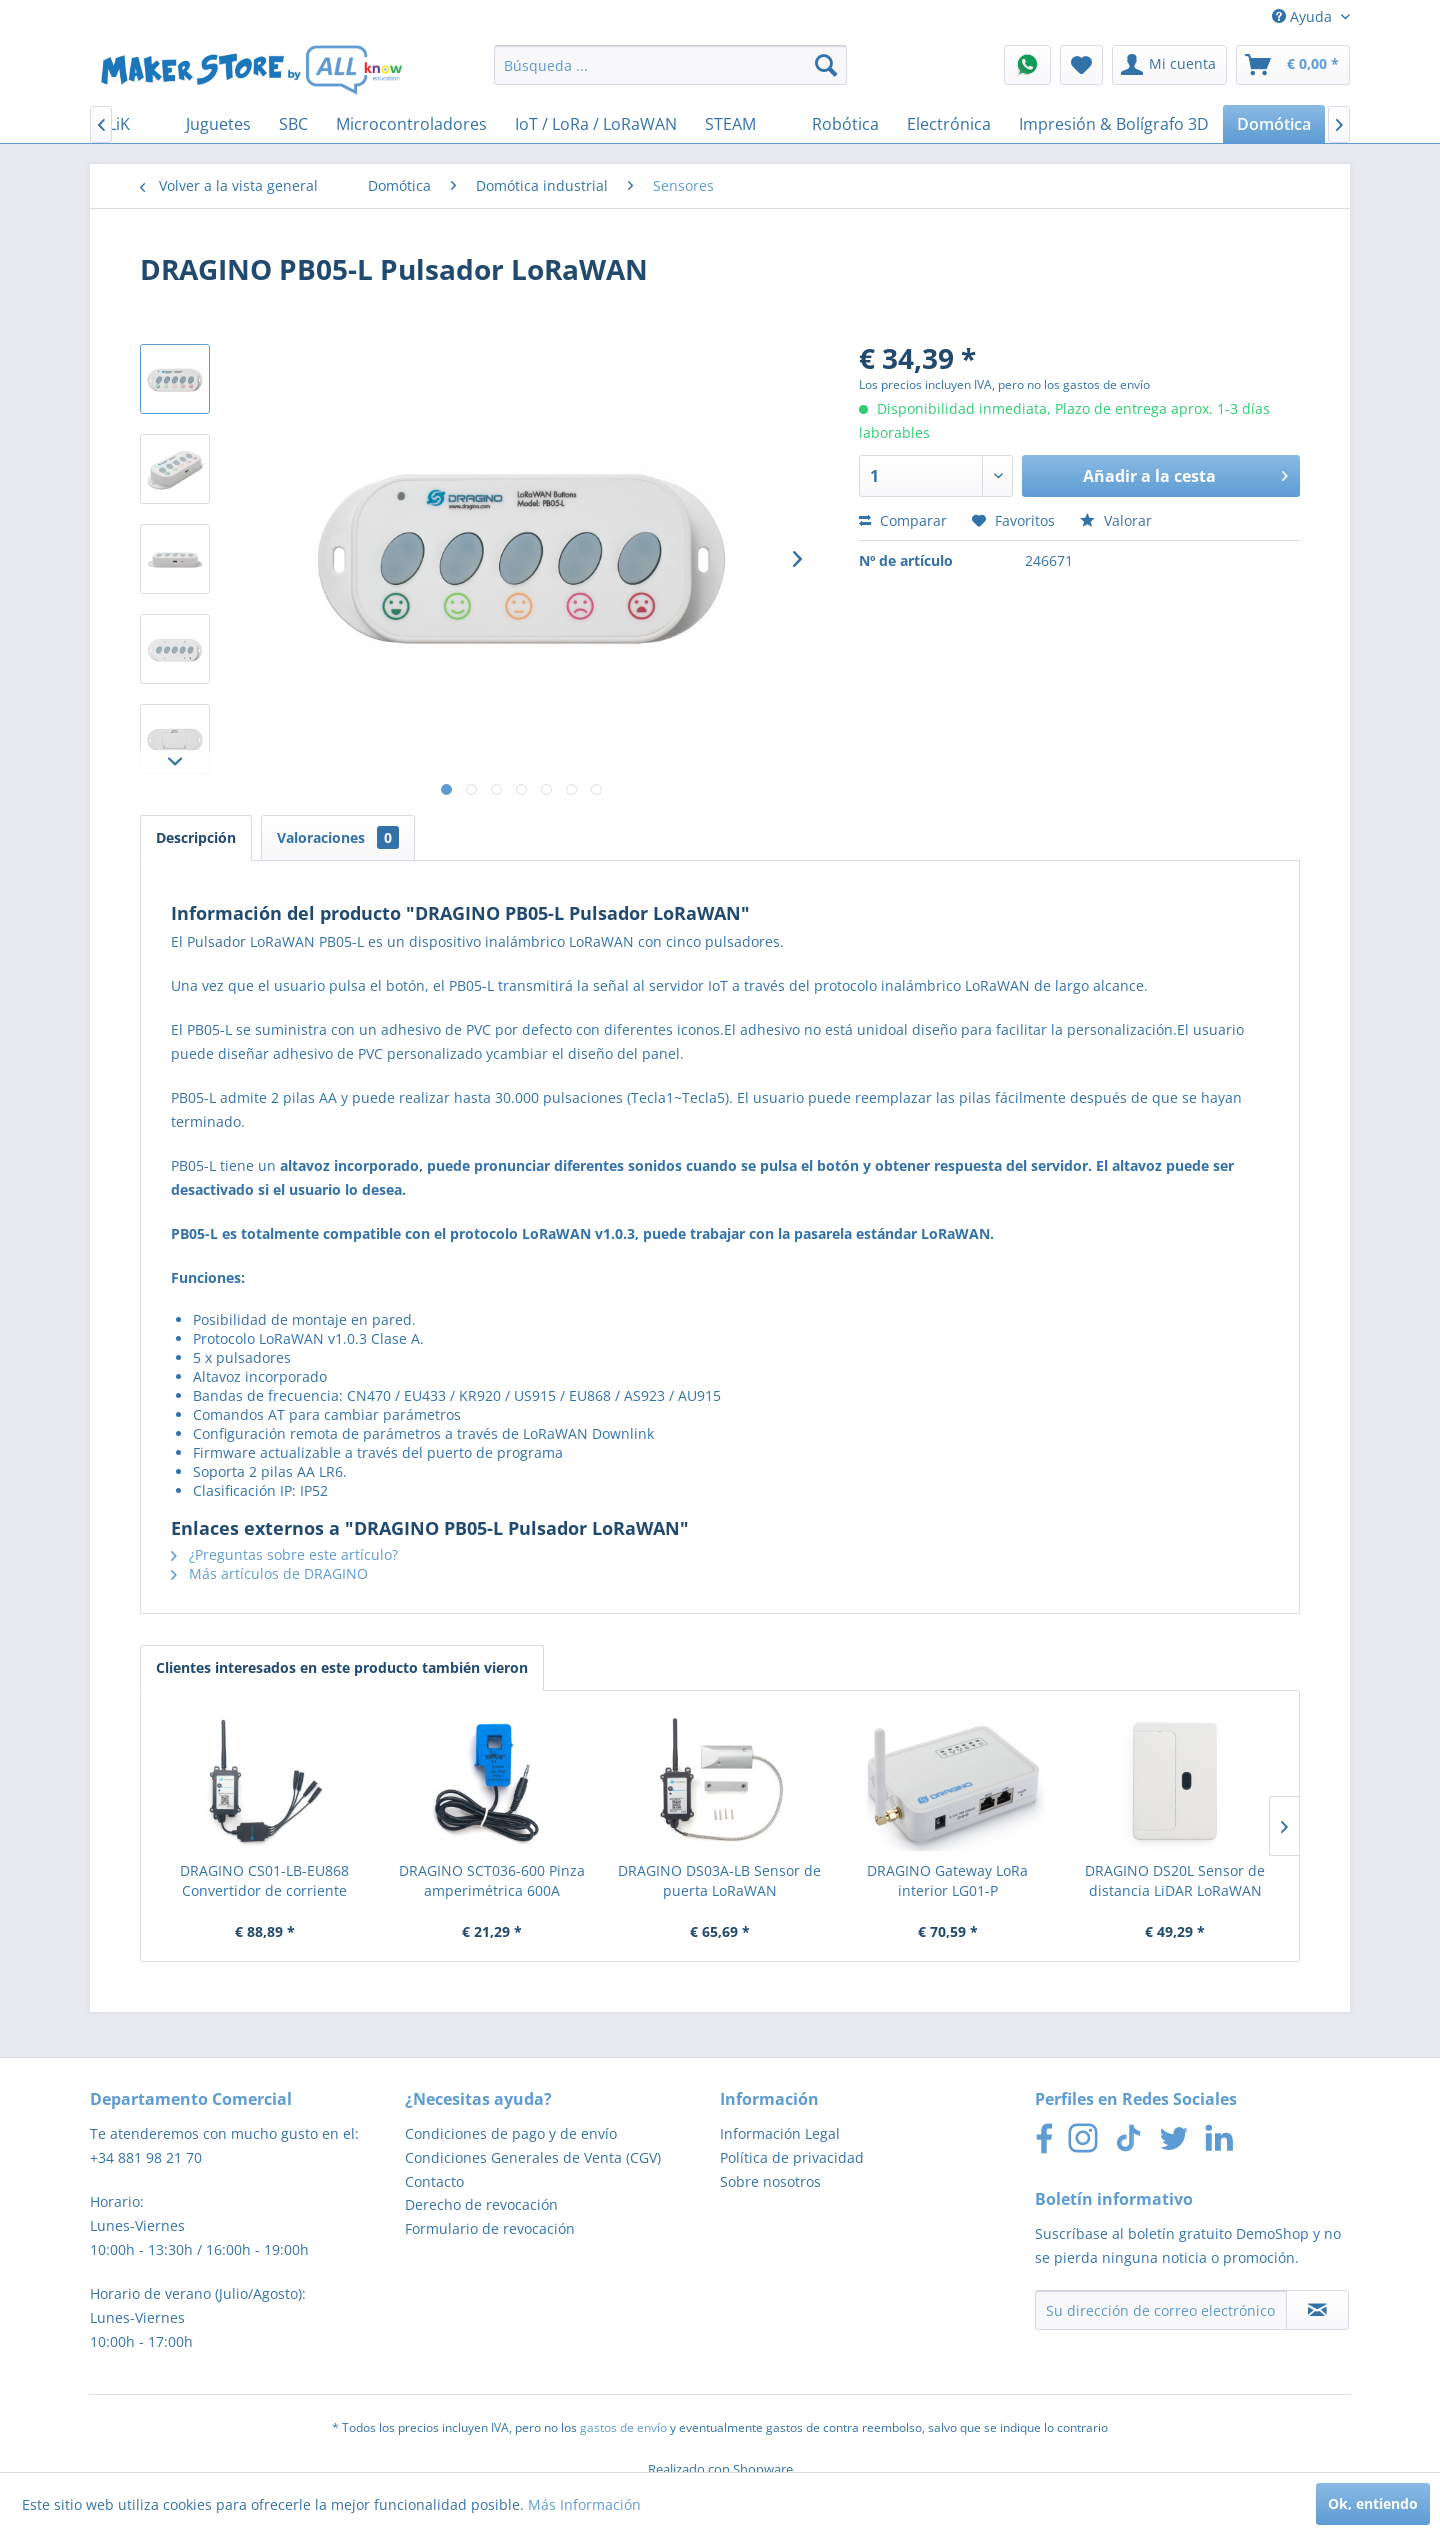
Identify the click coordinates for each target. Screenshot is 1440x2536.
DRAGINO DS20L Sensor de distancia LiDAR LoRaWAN (1175, 1880)
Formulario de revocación (490, 2228)
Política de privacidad (792, 2157)
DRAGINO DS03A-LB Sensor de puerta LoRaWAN (719, 1880)
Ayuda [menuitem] (1304, 16)
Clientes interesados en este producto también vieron (342, 1667)
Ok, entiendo (1373, 2503)
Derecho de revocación (481, 2204)
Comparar (903, 520)
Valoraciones (338, 837)
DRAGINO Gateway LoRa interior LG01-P (947, 1880)
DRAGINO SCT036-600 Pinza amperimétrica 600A (492, 1880)
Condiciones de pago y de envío (511, 2133)
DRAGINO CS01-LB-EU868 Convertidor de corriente (264, 1880)
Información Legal (780, 2133)
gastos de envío (623, 2427)
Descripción (196, 837)
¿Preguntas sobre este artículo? (284, 1554)
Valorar (1116, 520)
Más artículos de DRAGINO (269, 1573)
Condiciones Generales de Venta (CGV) (533, 2157)
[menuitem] (670, 65)
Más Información (584, 2504)
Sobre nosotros (770, 2181)
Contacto (434, 2181)
